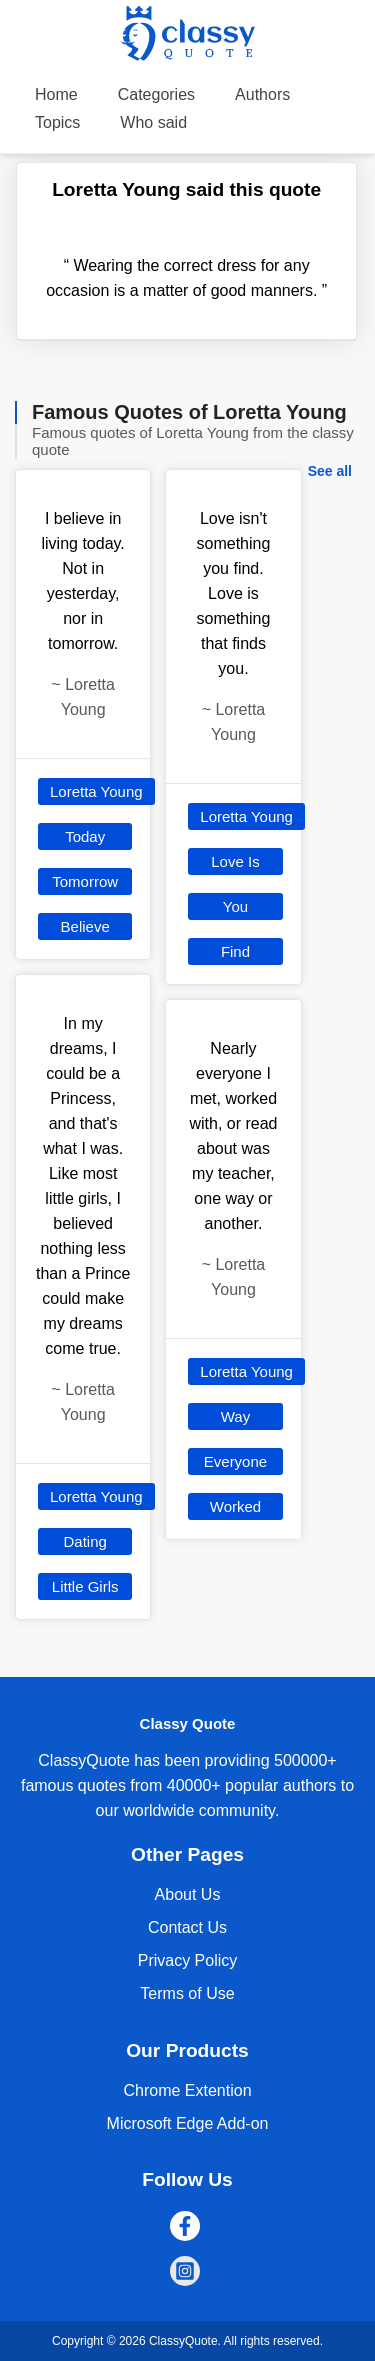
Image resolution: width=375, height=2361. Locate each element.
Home (56, 94)
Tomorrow (85, 881)
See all (330, 471)
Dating (84, 1541)
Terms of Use (187, 1993)
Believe (85, 926)
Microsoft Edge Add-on (188, 2123)
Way (235, 1416)
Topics (57, 122)
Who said (153, 122)
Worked (235, 1506)
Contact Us (187, 1927)
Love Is (235, 861)
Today (85, 836)
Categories (156, 94)
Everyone (235, 1461)
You (235, 906)
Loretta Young (96, 791)
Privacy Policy (188, 1960)
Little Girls (85, 1586)
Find (235, 951)
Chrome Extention (187, 2090)
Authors (262, 94)
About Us (188, 1894)
